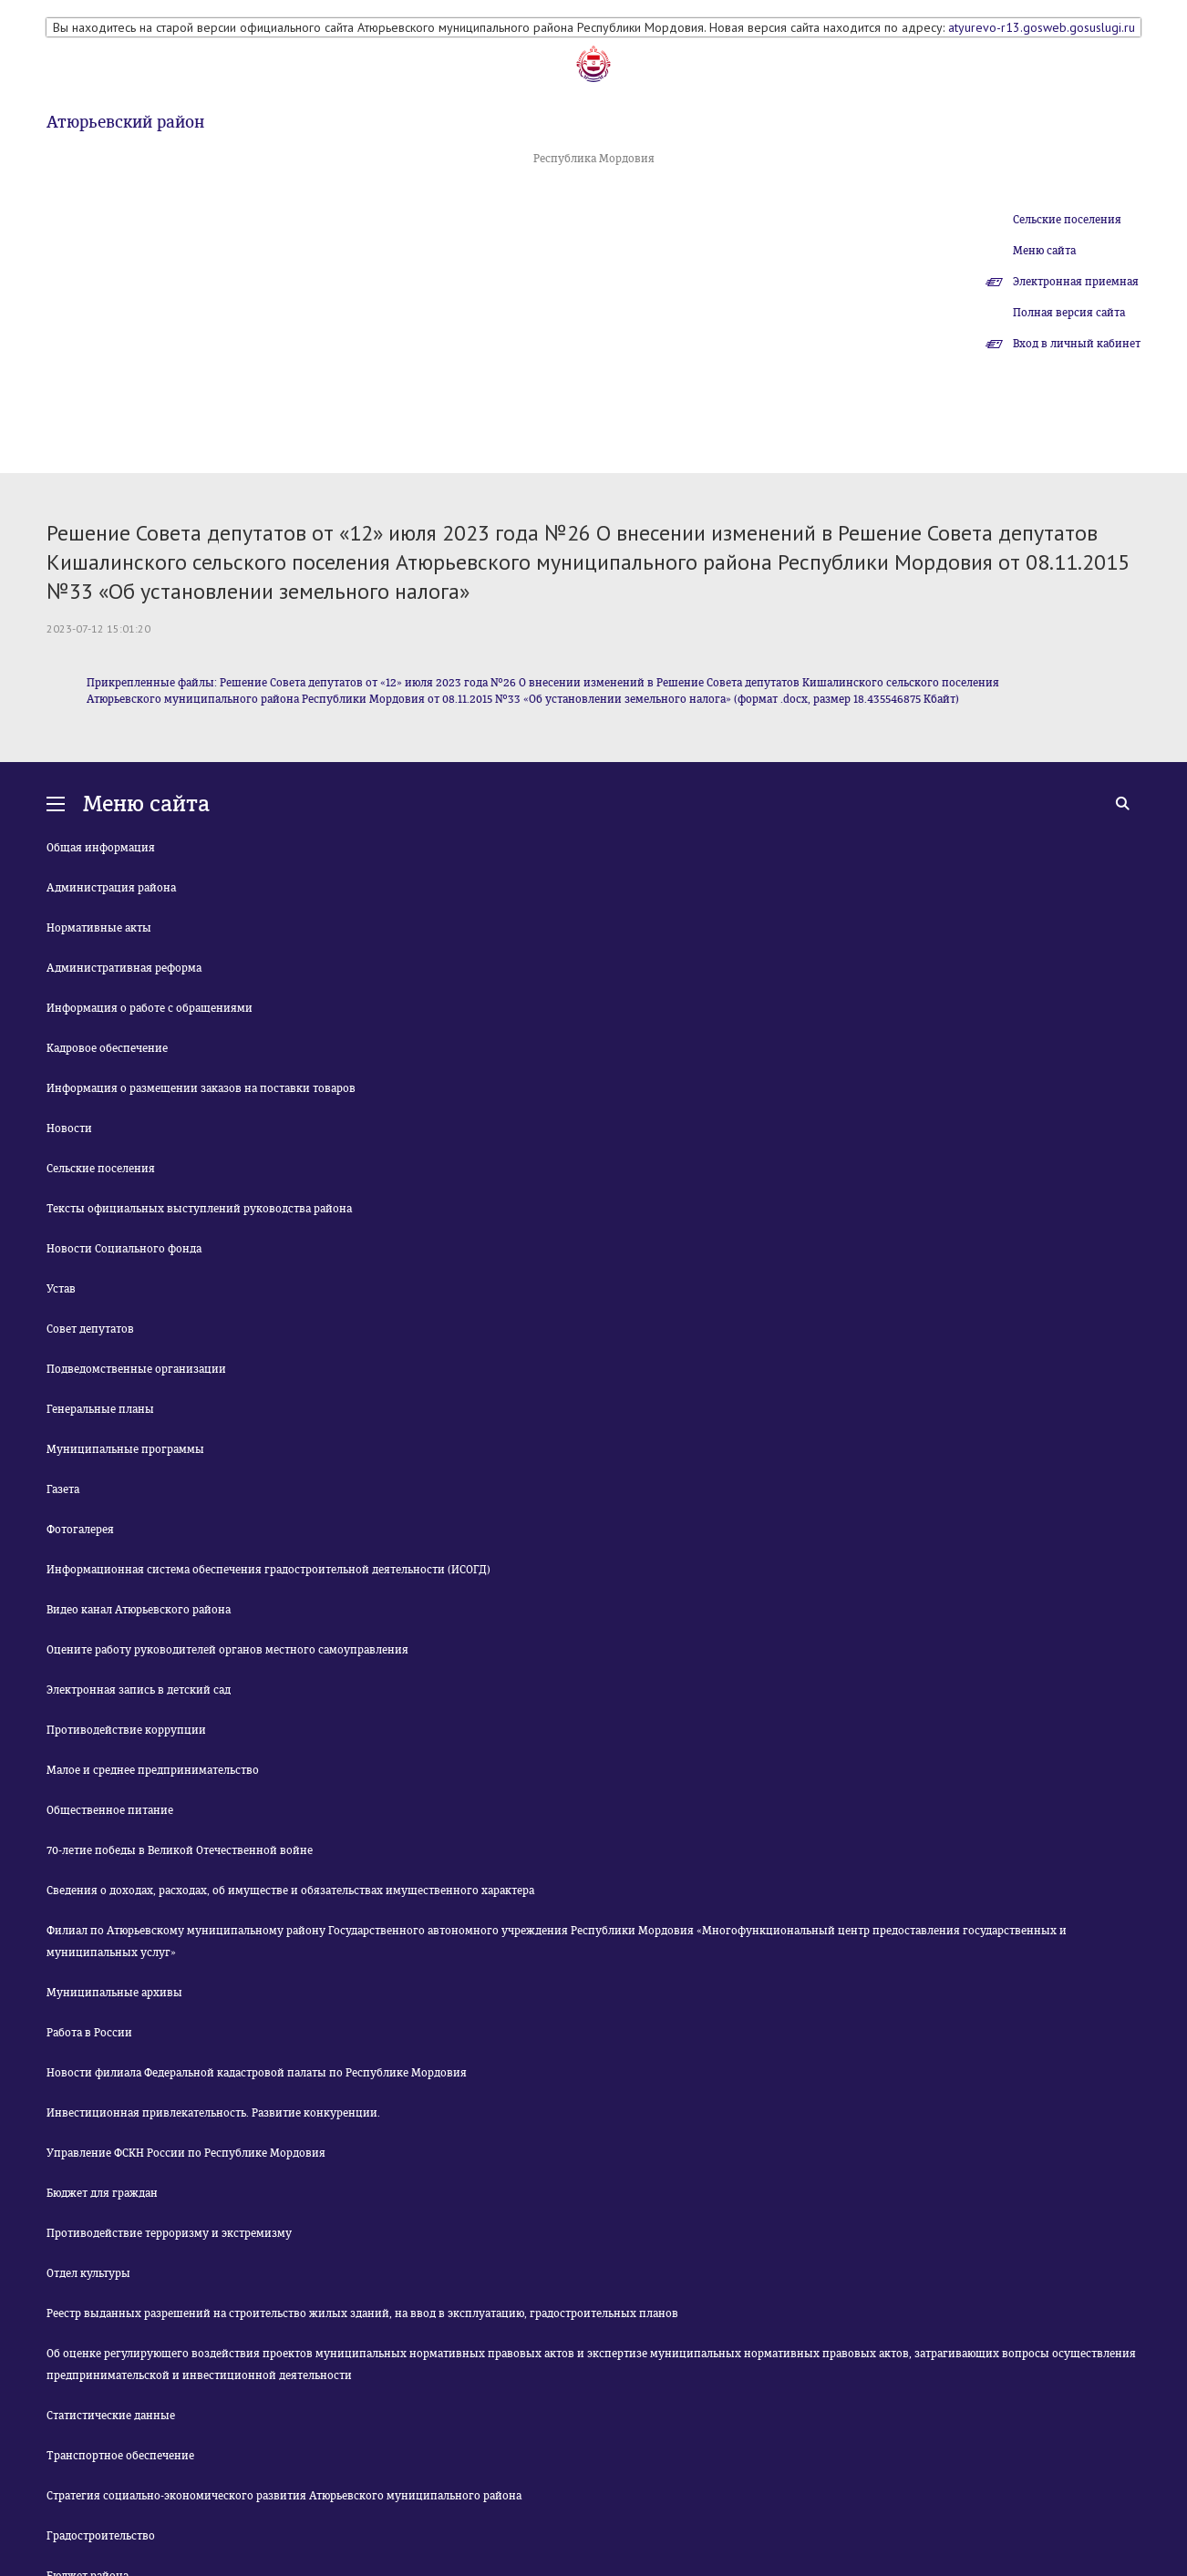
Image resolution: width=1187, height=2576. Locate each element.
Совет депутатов (90, 1329)
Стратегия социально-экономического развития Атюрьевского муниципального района (283, 2495)
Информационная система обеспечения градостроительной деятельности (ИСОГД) (268, 1569)
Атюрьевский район (125, 122)
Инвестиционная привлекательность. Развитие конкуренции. (213, 2113)
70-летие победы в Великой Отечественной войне (179, 1850)
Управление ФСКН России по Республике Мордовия (185, 2153)
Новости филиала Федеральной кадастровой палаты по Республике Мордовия (256, 2072)
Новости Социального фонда (123, 1248)
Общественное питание (109, 1810)
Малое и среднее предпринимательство (152, 1770)
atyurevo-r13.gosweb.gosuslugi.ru (1041, 27)
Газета (62, 1489)
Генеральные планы (100, 1409)
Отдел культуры (88, 2273)
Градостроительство (100, 2536)
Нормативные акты (98, 928)
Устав (61, 1289)
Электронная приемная (1076, 281)
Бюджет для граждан (102, 2193)
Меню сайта (1044, 250)
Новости (69, 1128)
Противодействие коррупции (126, 1730)
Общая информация (100, 847)
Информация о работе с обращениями (149, 1008)
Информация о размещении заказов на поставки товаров (201, 1088)
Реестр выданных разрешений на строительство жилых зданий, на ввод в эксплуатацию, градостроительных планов (362, 2313)
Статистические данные (110, 2415)
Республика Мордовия (594, 158)
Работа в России (89, 2032)
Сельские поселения (1067, 219)
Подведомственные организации (136, 1369)
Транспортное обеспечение (120, 2455)
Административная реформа (123, 968)
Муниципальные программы (125, 1449)
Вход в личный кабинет (1077, 343)
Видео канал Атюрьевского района (138, 1609)
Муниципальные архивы (114, 1992)
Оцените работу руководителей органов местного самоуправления (227, 1649)
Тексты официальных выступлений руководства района (199, 1208)
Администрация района (111, 887)
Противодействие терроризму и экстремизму (169, 2233)
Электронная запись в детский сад (138, 1690)
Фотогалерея (80, 1529)
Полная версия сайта (1069, 312)
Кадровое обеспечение (107, 1048)
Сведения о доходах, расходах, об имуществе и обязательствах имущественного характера (290, 1890)
